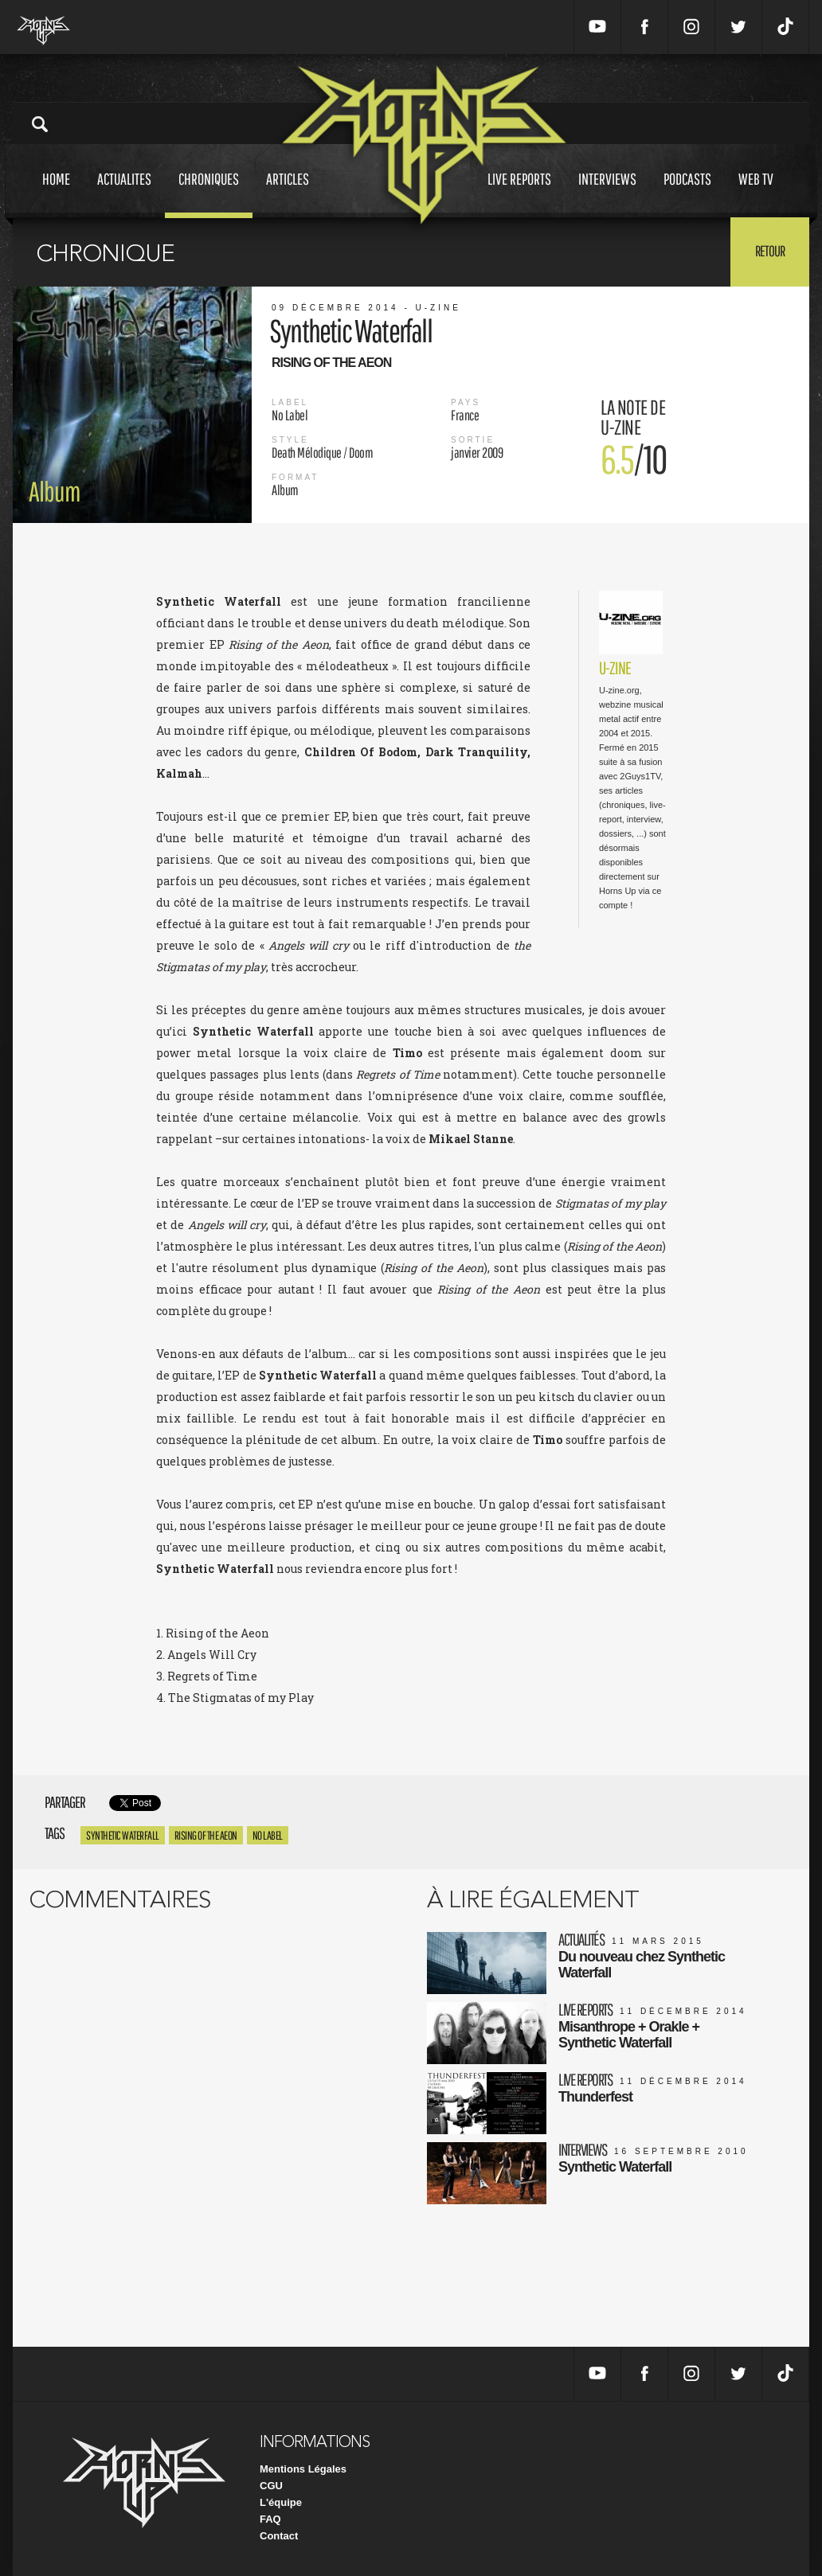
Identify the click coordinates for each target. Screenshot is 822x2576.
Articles (287, 194)
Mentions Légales (303, 2469)
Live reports (519, 194)
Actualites (124, 194)
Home (56, 194)
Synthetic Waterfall (122, 1835)
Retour (770, 251)
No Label (267, 1835)
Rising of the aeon (205, 1835)
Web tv (756, 194)
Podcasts (687, 194)
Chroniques (208, 194)
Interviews (607, 194)
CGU (271, 2486)
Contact (279, 2536)
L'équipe (281, 2502)
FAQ (270, 2519)
